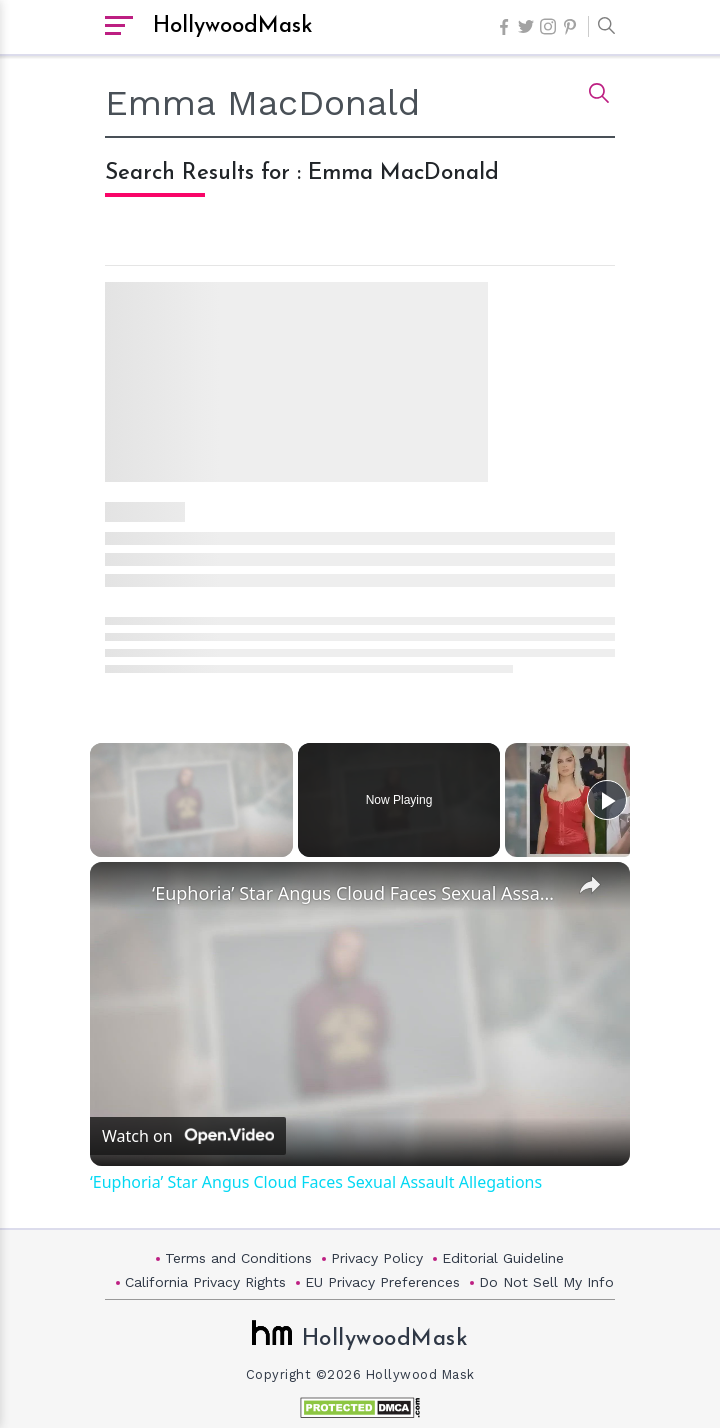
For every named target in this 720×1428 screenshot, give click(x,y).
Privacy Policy (377, 1258)
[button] (601, 27)
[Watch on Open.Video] (188, 1136)
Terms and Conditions (238, 1258)
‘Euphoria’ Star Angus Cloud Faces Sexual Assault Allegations (357, 893)
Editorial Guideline (503, 1258)
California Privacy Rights (205, 1282)
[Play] (607, 800)
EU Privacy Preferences (382, 1282)
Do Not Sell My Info (546, 1282)
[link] (122, 894)
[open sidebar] (119, 27)
